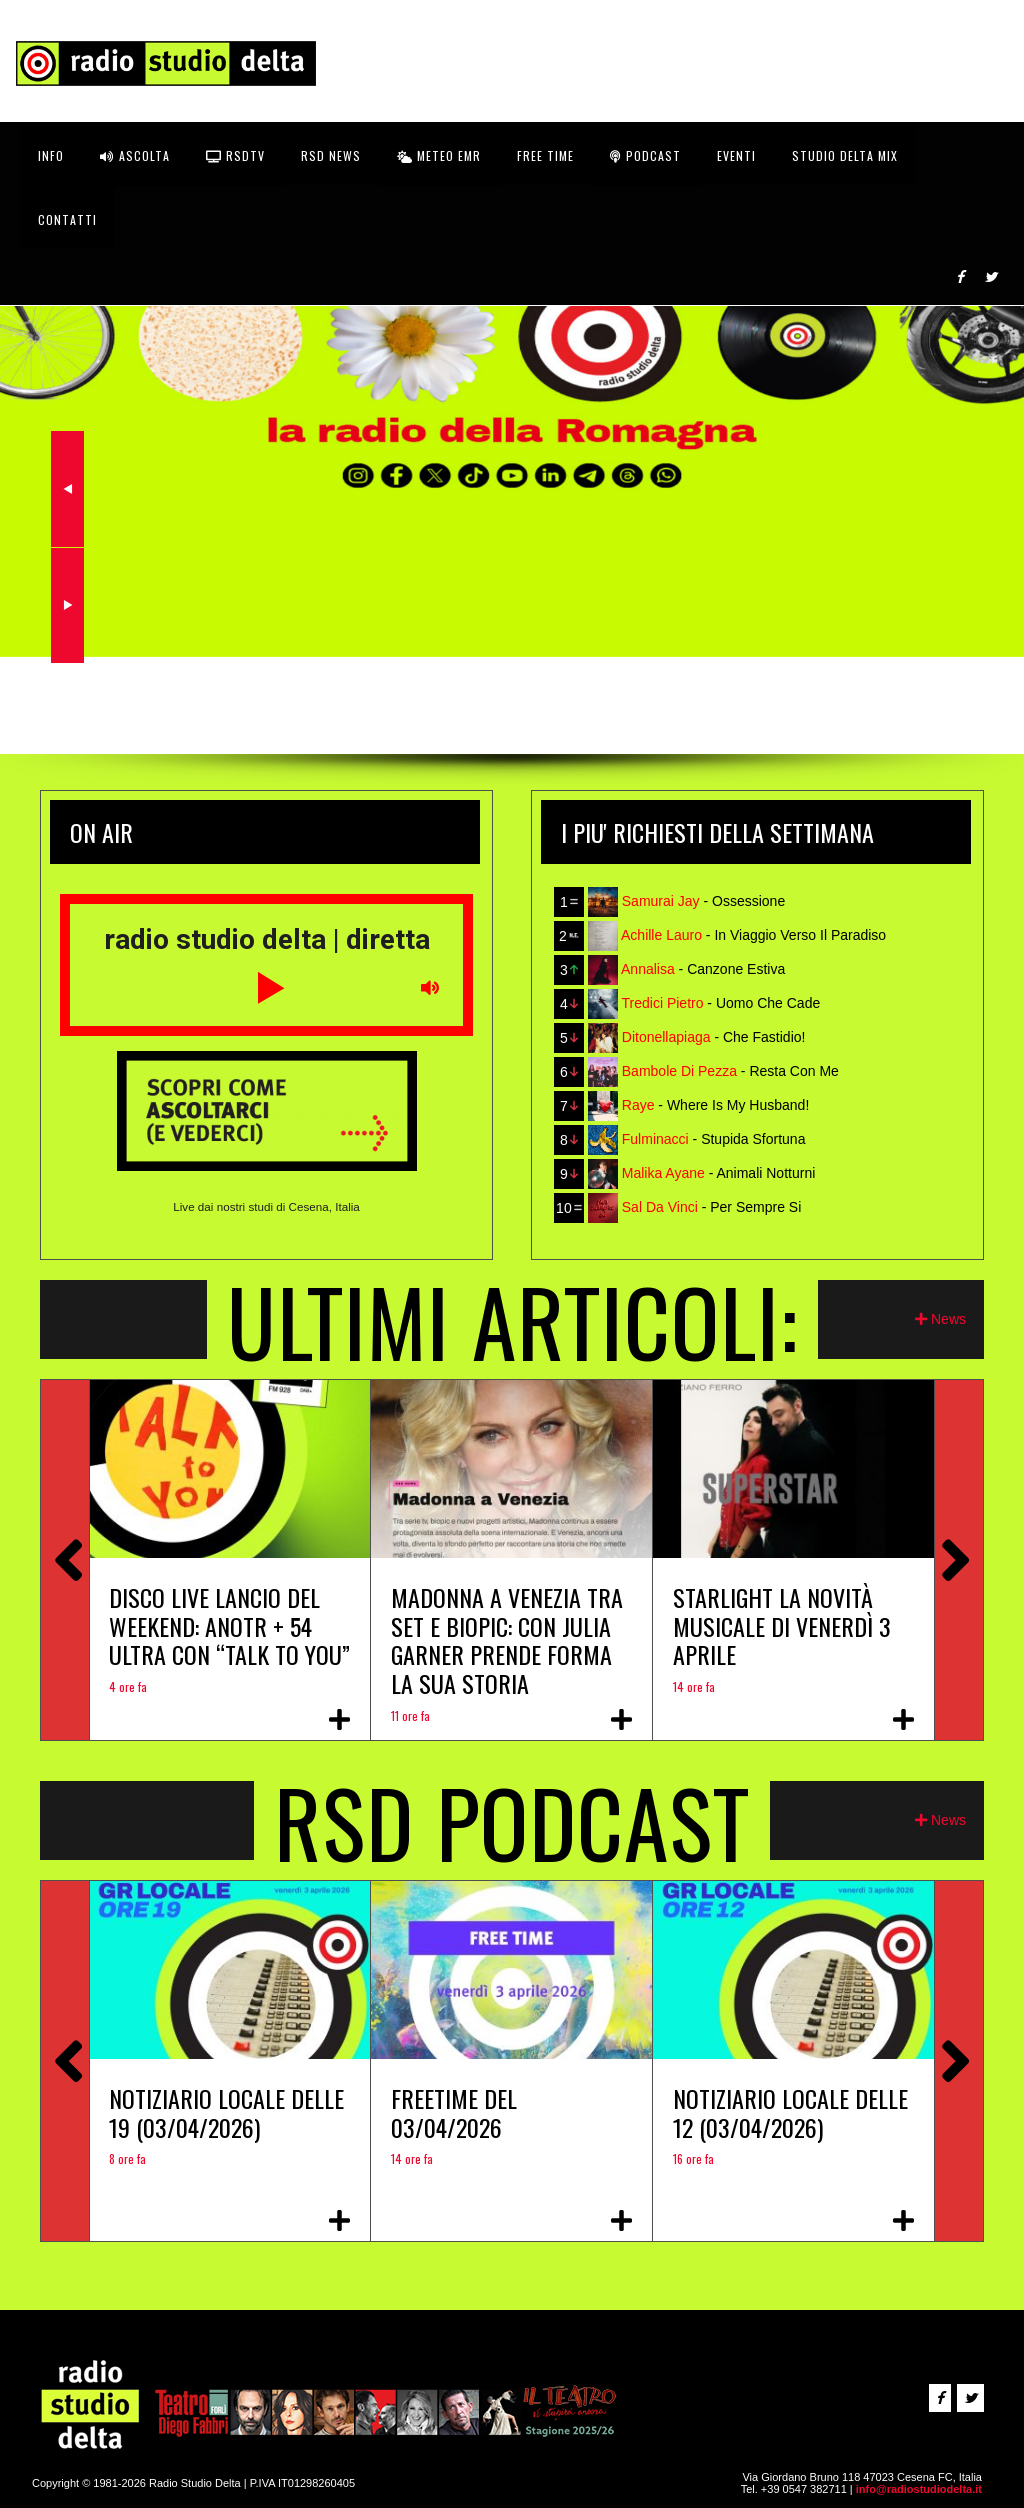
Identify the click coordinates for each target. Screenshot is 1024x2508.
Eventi (736, 155)
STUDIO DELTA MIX (845, 155)
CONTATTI (67, 219)
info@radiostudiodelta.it (919, 2489)
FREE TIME (545, 155)
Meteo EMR (439, 155)
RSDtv (235, 155)
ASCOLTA (135, 155)
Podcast (645, 155)
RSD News (331, 155)
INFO (51, 155)
